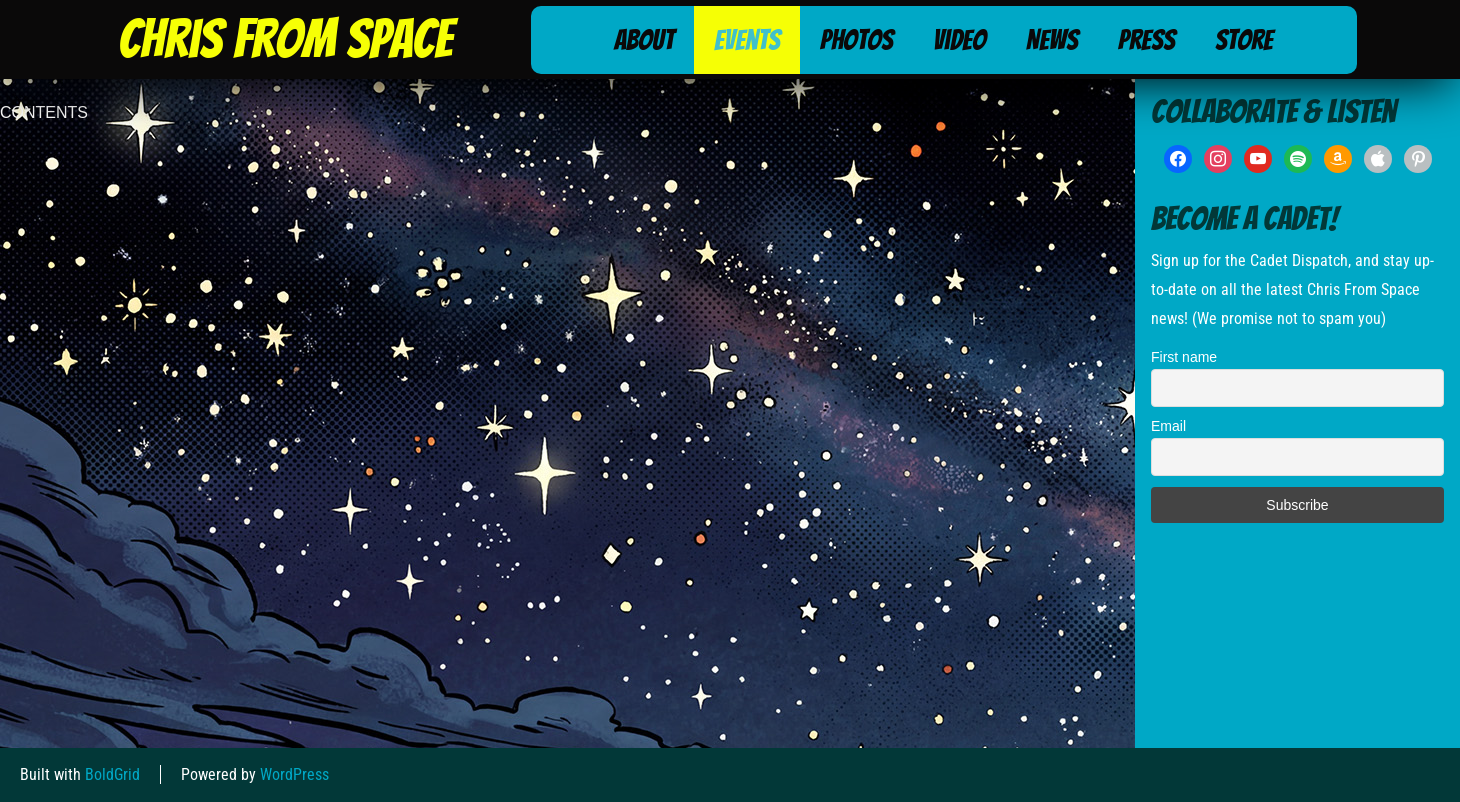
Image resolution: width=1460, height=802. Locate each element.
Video (959, 40)
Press (1146, 40)
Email (1168, 426)
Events (747, 40)
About (644, 40)
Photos (856, 40)
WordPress (294, 774)
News (1052, 40)
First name (1184, 357)
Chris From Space (285, 39)
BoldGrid (112, 774)
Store (1244, 40)
